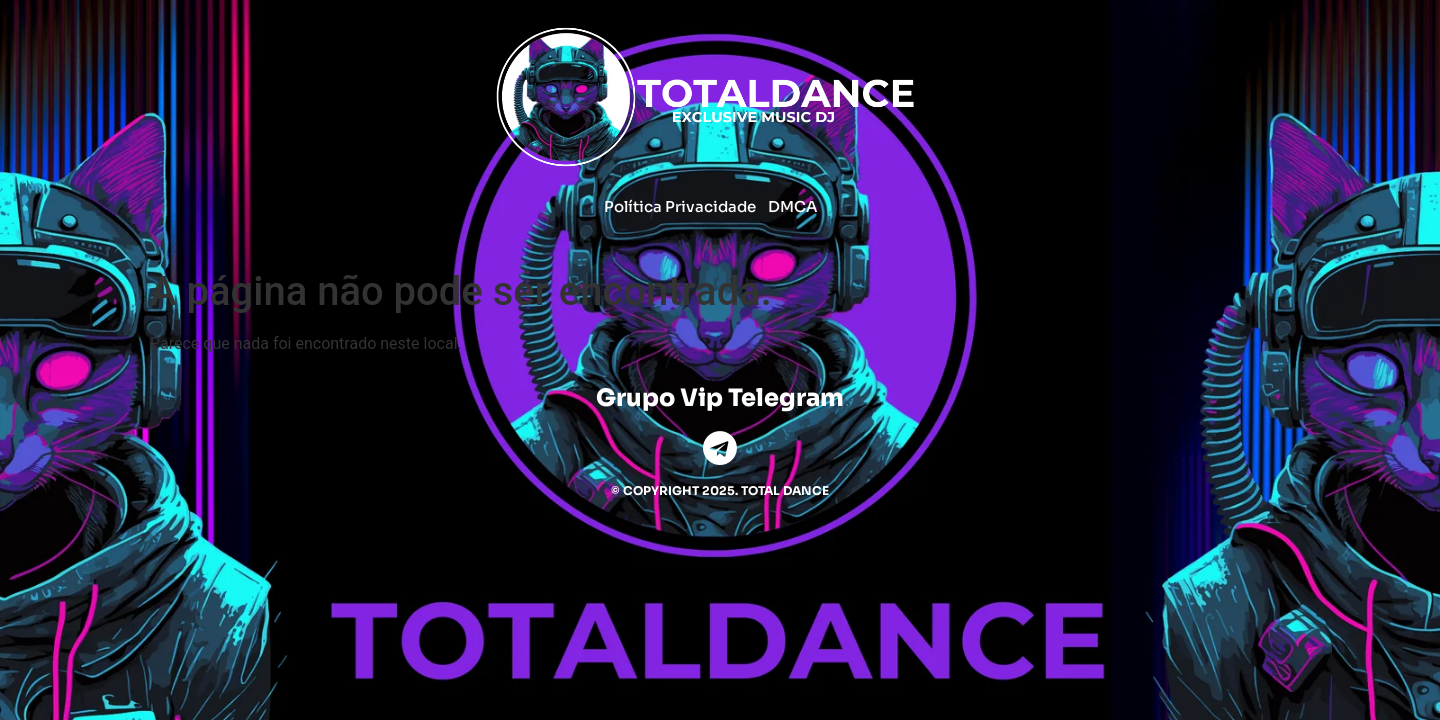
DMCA (792, 206)
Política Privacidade (680, 206)
